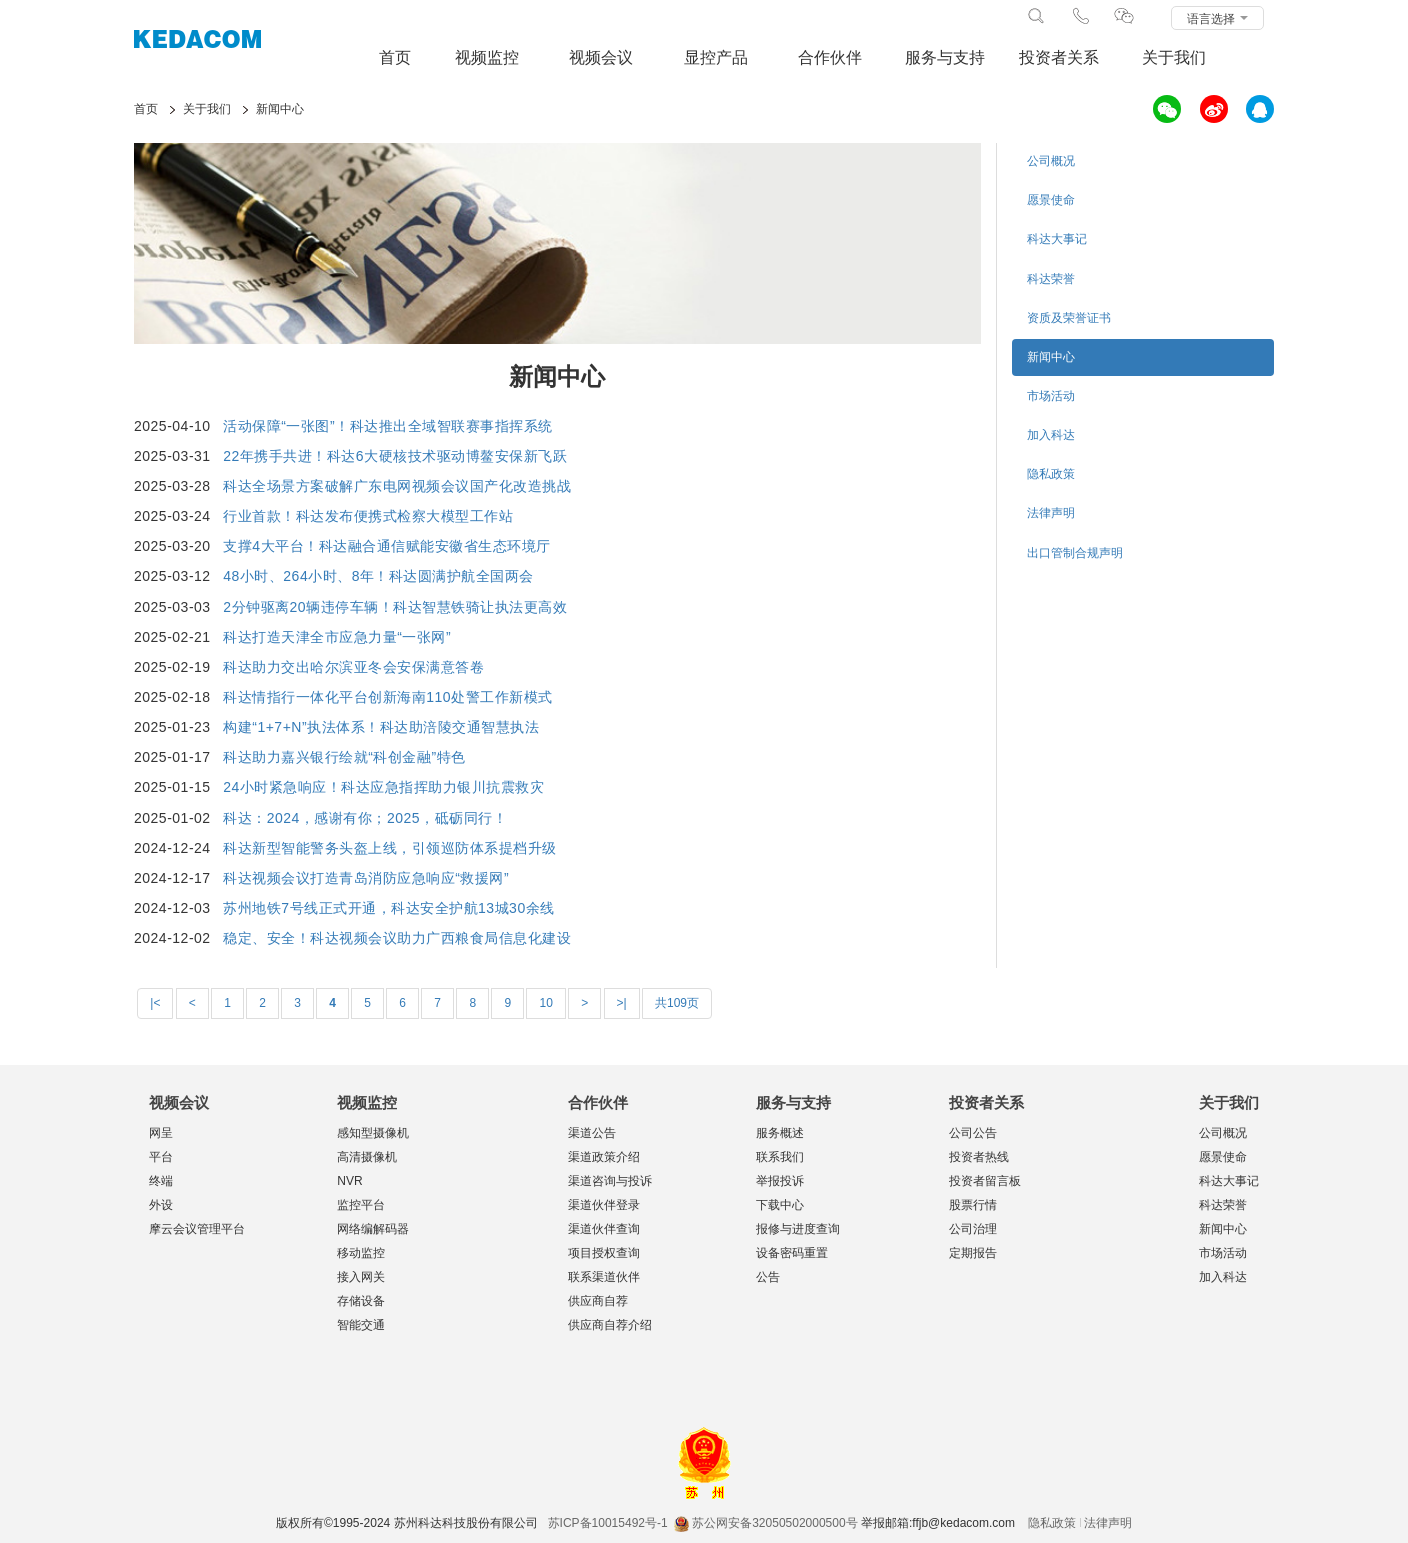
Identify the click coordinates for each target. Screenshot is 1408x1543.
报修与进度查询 (798, 1229)
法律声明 (1051, 513)
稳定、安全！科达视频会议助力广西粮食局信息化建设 (397, 938)
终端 (161, 1181)
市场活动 (1051, 396)
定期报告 (973, 1253)
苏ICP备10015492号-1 (608, 1523)
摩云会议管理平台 (197, 1229)
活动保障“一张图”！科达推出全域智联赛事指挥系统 (387, 426)
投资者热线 (979, 1157)
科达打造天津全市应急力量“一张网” (337, 637)
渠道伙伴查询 (604, 1229)
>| (622, 1003)
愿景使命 (1051, 200)
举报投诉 (780, 1181)
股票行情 (973, 1205)
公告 (768, 1277)
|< (155, 1003)
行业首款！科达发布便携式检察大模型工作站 (368, 516)
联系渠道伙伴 (604, 1277)
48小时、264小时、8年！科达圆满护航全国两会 (378, 576)
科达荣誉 (1051, 279)
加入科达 (1051, 435)
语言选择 (1217, 19)
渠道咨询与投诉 (610, 1181)
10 (545, 1003)
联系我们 (780, 1157)
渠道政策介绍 (604, 1157)
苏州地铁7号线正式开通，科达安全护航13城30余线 (388, 908)
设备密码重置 (792, 1253)
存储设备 (361, 1301)
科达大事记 (1057, 239)
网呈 (161, 1133)
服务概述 (780, 1133)
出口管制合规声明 (1075, 553)
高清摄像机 (367, 1157)
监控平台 (361, 1205)
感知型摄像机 (373, 1133)
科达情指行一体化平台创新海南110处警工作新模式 (387, 697)
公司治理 (973, 1229)
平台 (161, 1157)
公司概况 (1051, 161)
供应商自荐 (598, 1301)
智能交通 (361, 1325)
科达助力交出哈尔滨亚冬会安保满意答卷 (353, 667)
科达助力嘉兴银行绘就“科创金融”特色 (344, 757)
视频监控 (487, 57)
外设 (161, 1205)
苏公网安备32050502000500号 (765, 1523)
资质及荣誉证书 (1069, 318)
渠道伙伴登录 (604, 1205)
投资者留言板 (985, 1181)
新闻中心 (1051, 357)
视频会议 (601, 57)
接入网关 (361, 1277)
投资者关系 (1059, 57)
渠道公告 (592, 1133)
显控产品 (716, 57)
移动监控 (361, 1253)
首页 (395, 57)
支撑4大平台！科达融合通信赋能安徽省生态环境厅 (386, 546)
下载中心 (780, 1205)
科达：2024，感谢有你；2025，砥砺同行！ (365, 818)
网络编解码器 (373, 1229)
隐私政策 (1051, 474)
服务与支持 (945, 57)
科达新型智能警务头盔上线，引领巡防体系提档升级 (390, 848)
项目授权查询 (604, 1253)
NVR (349, 1181)
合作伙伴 (830, 57)
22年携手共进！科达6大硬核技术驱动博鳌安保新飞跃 (395, 456)
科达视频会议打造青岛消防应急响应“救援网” (366, 878)
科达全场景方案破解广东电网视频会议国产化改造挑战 (397, 486)
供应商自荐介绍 (610, 1325)
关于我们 (1174, 57)
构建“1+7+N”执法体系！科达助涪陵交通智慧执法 (381, 727)
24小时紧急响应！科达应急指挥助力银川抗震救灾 (383, 787)
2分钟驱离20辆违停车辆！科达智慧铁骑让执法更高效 (395, 607)
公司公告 (973, 1133)
